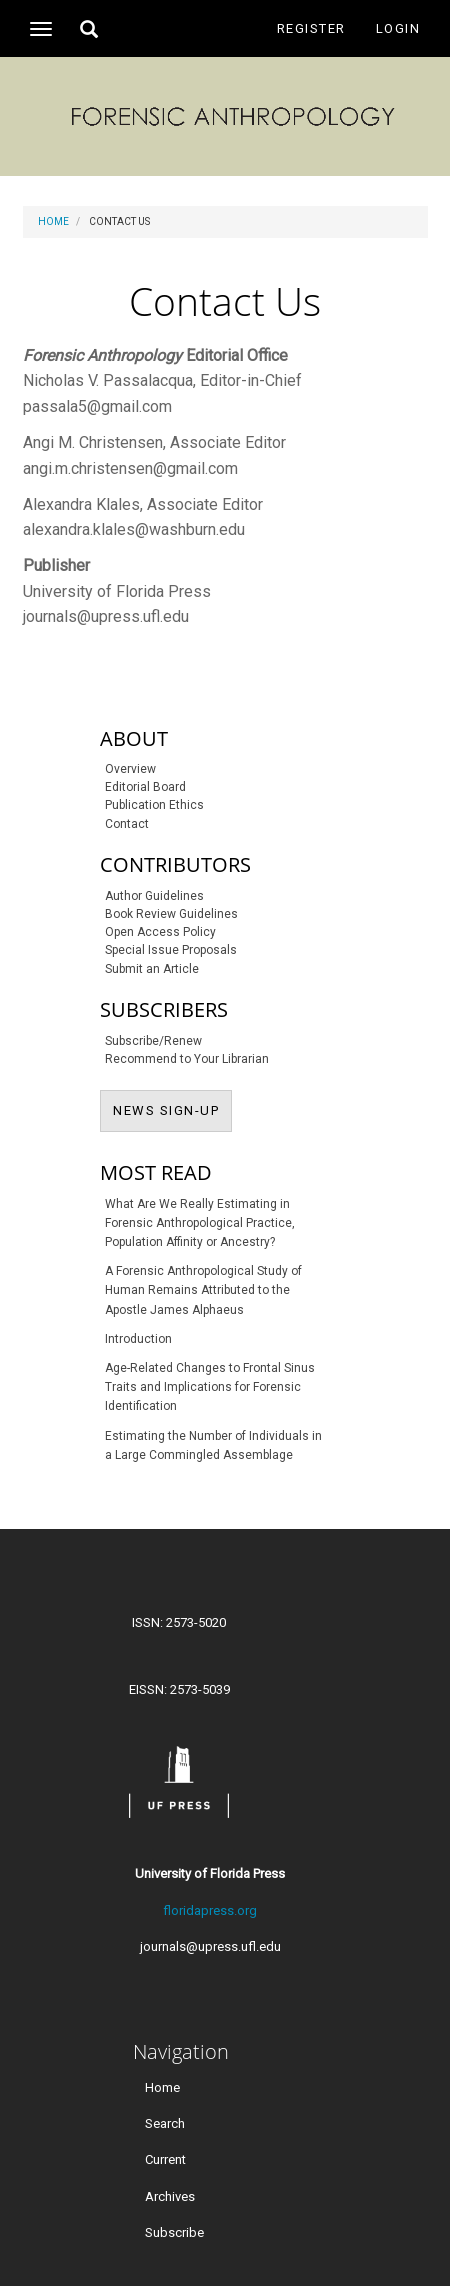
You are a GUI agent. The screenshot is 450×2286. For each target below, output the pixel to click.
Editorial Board (145, 787)
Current (165, 2159)
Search (165, 2123)
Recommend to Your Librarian (187, 1059)
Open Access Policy (160, 932)
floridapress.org (210, 1910)
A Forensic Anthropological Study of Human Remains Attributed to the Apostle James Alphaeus (203, 1290)
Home (53, 221)
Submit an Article (152, 969)
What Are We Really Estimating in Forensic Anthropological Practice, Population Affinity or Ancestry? (200, 1223)
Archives (170, 2195)
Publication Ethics (154, 805)
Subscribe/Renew (153, 1041)
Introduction (138, 1339)
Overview (130, 769)
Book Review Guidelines (171, 914)
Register (311, 28)
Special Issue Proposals (171, 950)
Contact (127, 824)
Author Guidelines (154, 896)
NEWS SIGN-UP (172, 1109)
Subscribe (174, 2231)
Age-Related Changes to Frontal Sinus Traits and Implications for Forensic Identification (210, 1387)
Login (398, 28)
